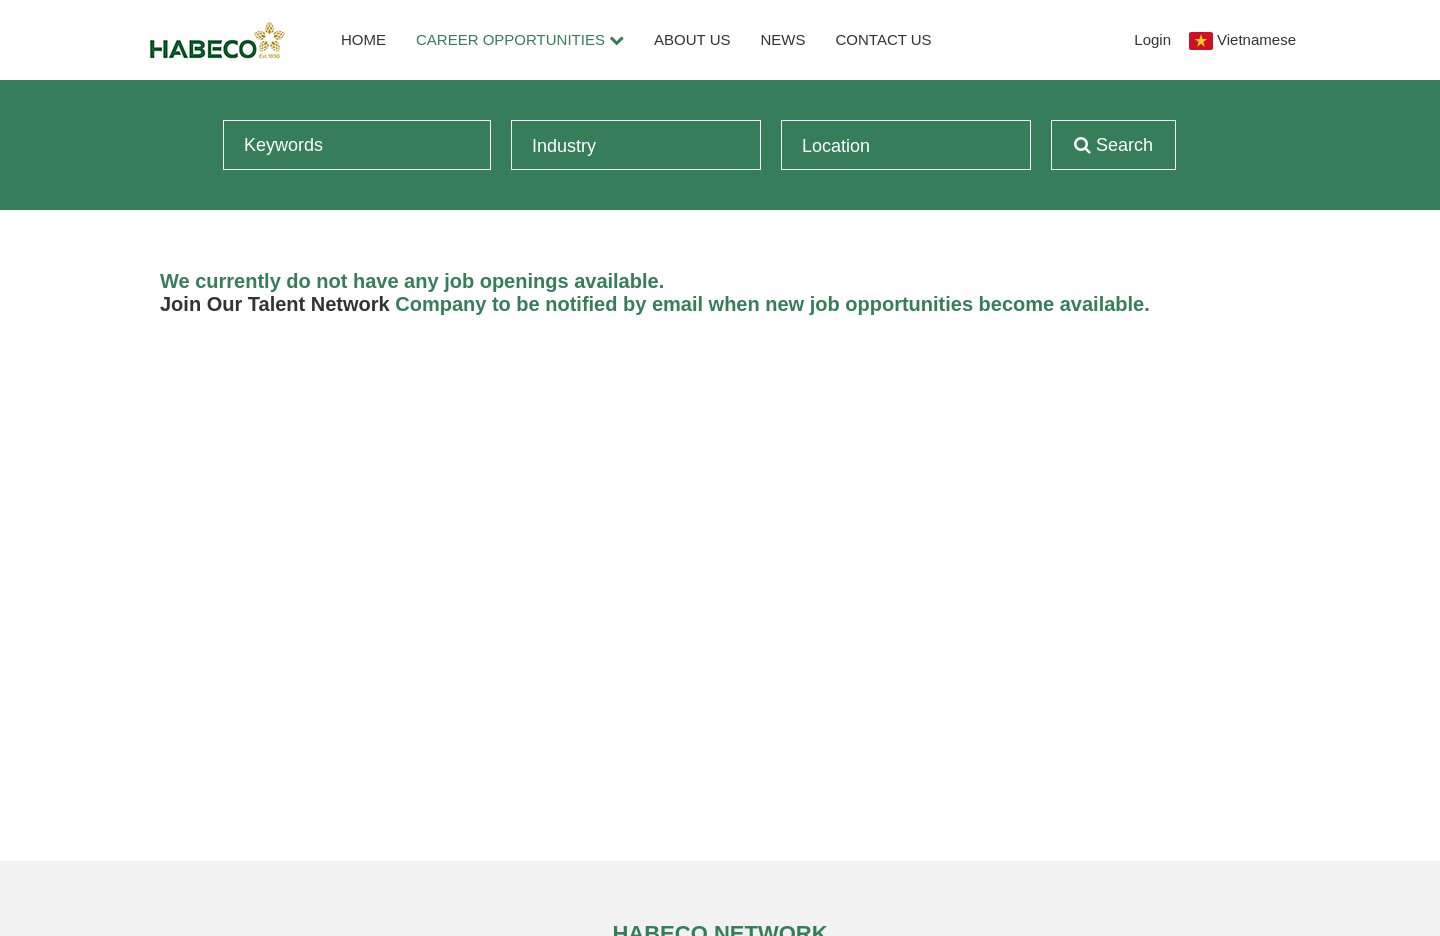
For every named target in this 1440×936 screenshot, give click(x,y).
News (783, 39)
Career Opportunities (520, 39)
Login (1152, 39)
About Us (692, 39)
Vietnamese (1256, 39)
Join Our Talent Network (275, 304)
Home (363, 39)
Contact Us (884, 39)
